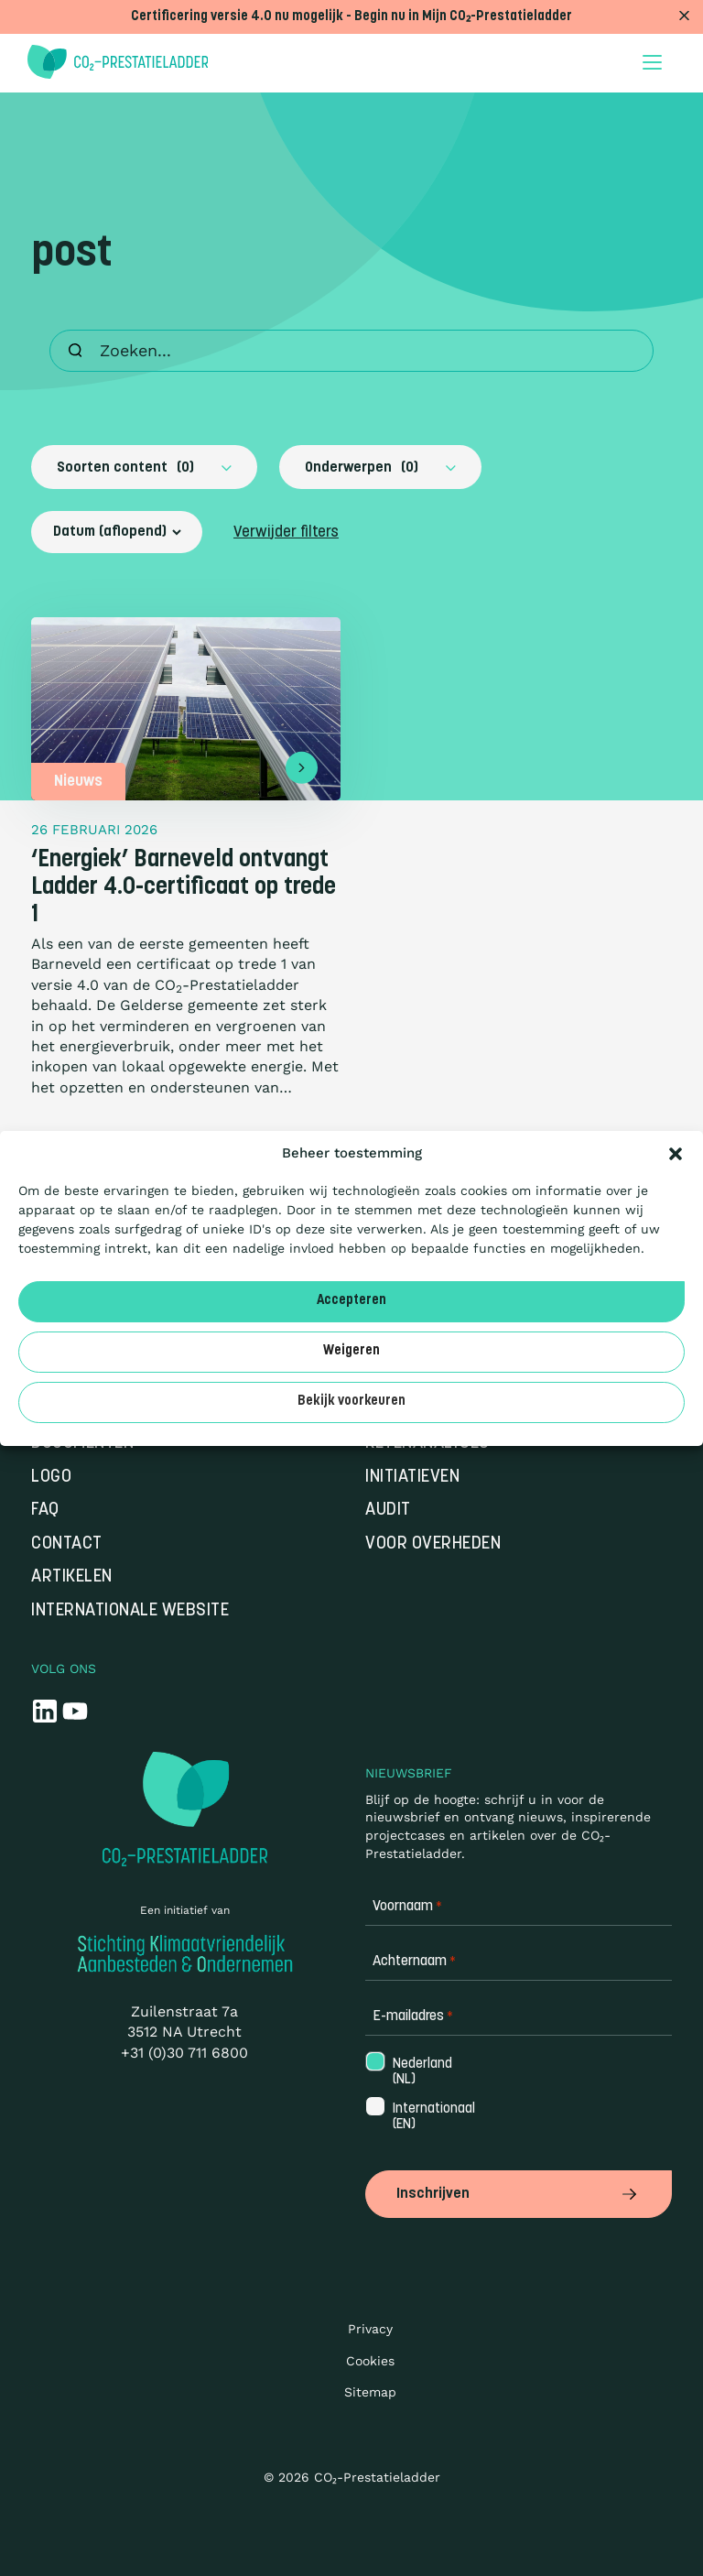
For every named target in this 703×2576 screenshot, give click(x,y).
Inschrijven (518, 2194)
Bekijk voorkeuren (351, 1401)
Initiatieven (412, 1477)
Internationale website (130, 1611)
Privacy (370, 2328)
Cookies (370, 2360)
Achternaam (414, 1962)
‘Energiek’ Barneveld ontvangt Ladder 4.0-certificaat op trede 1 (183, 888)
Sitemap (370, 2392)
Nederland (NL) (421, 2072)
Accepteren (351, 1301)
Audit (388, 1510)
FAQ (45, 1510)
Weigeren (351, 1351)
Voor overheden (433, 1544)
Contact (67, 1544)
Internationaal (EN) (432, 2117)
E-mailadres (413, 2017)
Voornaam (407, 1907)
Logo (51, 1477)
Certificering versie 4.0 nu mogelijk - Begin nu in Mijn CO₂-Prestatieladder (351, 17)
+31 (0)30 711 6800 (184, 2052)
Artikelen (72, 1577)
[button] (675, 1154)
